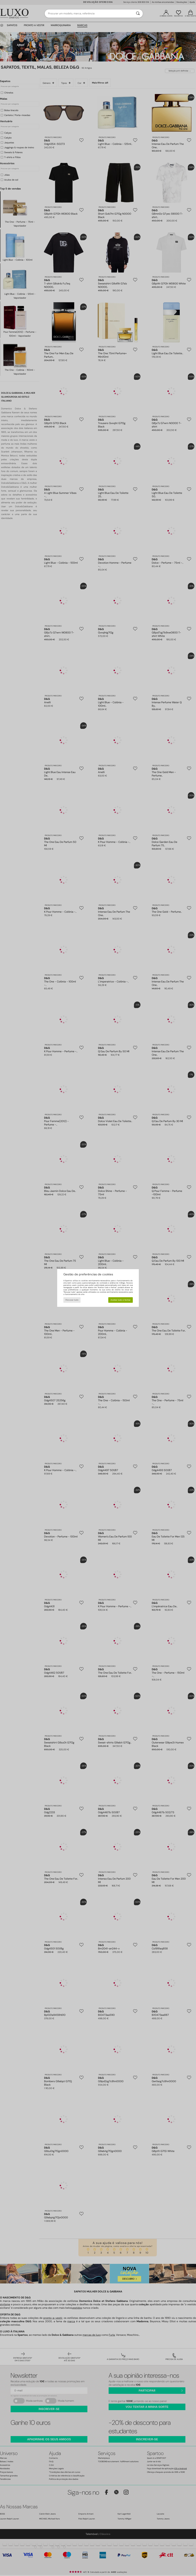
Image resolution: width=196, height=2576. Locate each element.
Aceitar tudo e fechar (120, 1300)
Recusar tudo (71, 1300)
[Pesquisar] (138, 13)
